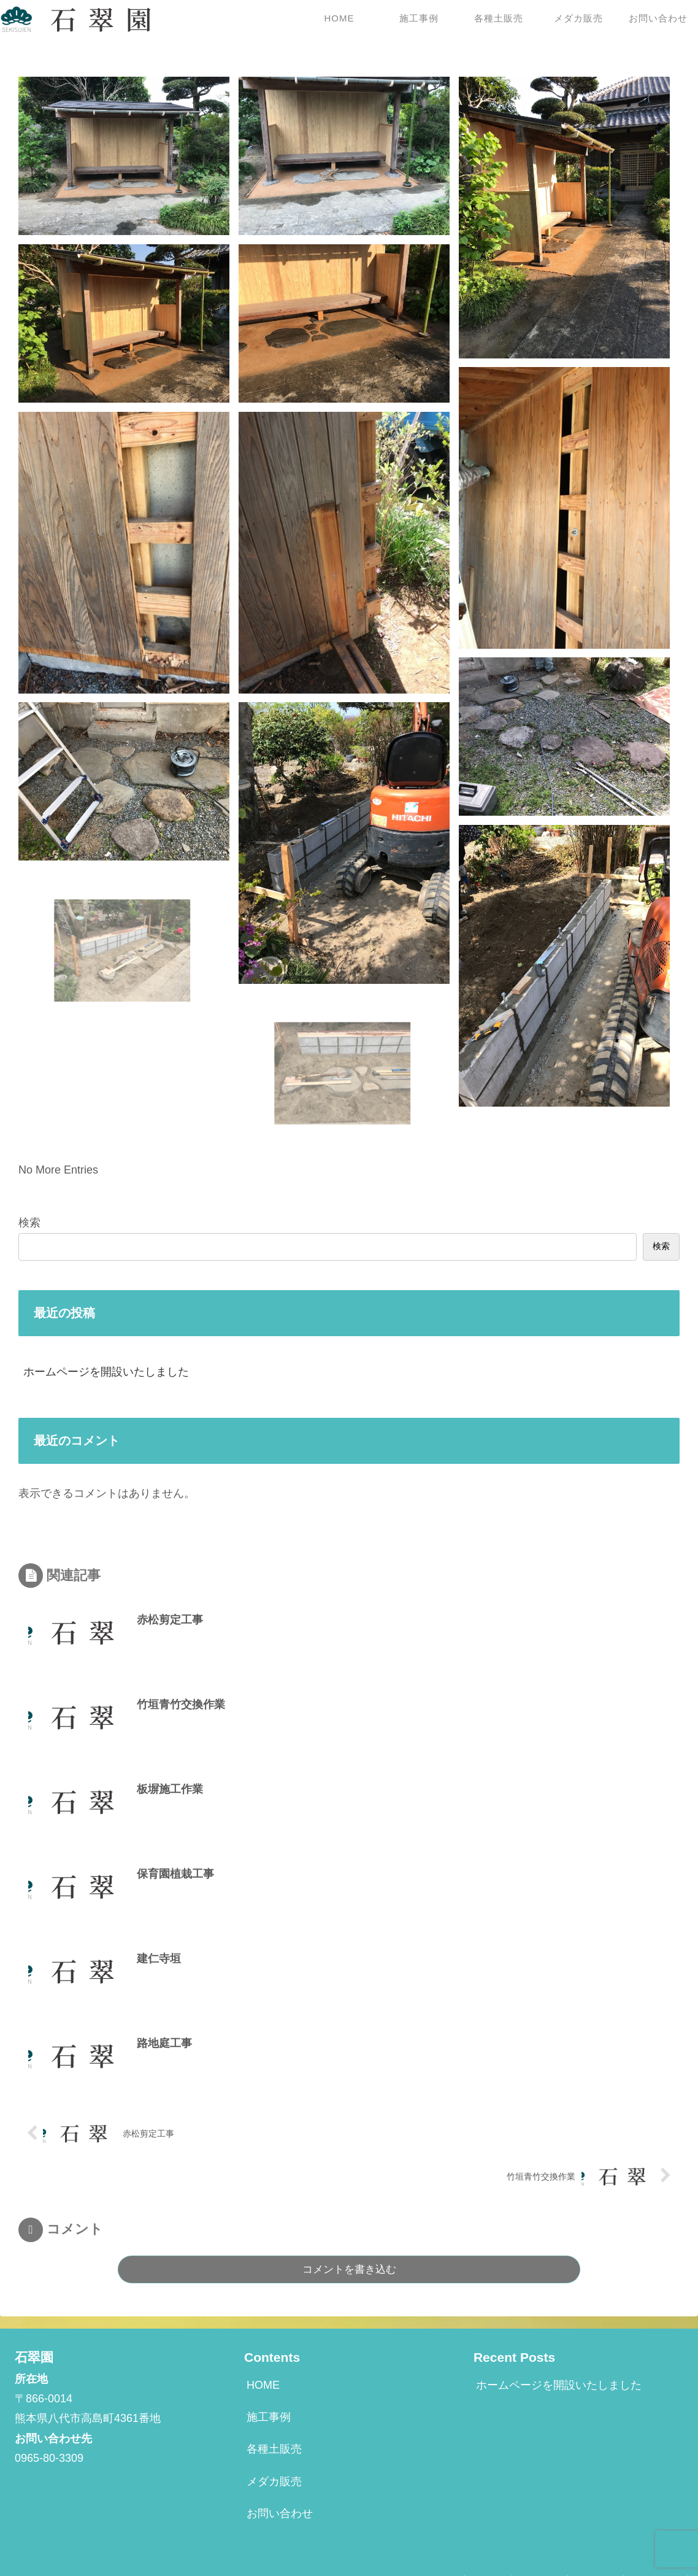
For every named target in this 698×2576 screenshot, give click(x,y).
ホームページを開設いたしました (106, 1372)
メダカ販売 (274, 2481)
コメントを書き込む (349, 2269)
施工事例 (269, 2417)
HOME (263, 2385)
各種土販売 (274, 2449)
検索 (29, 1222)
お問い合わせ (280, 2513)
